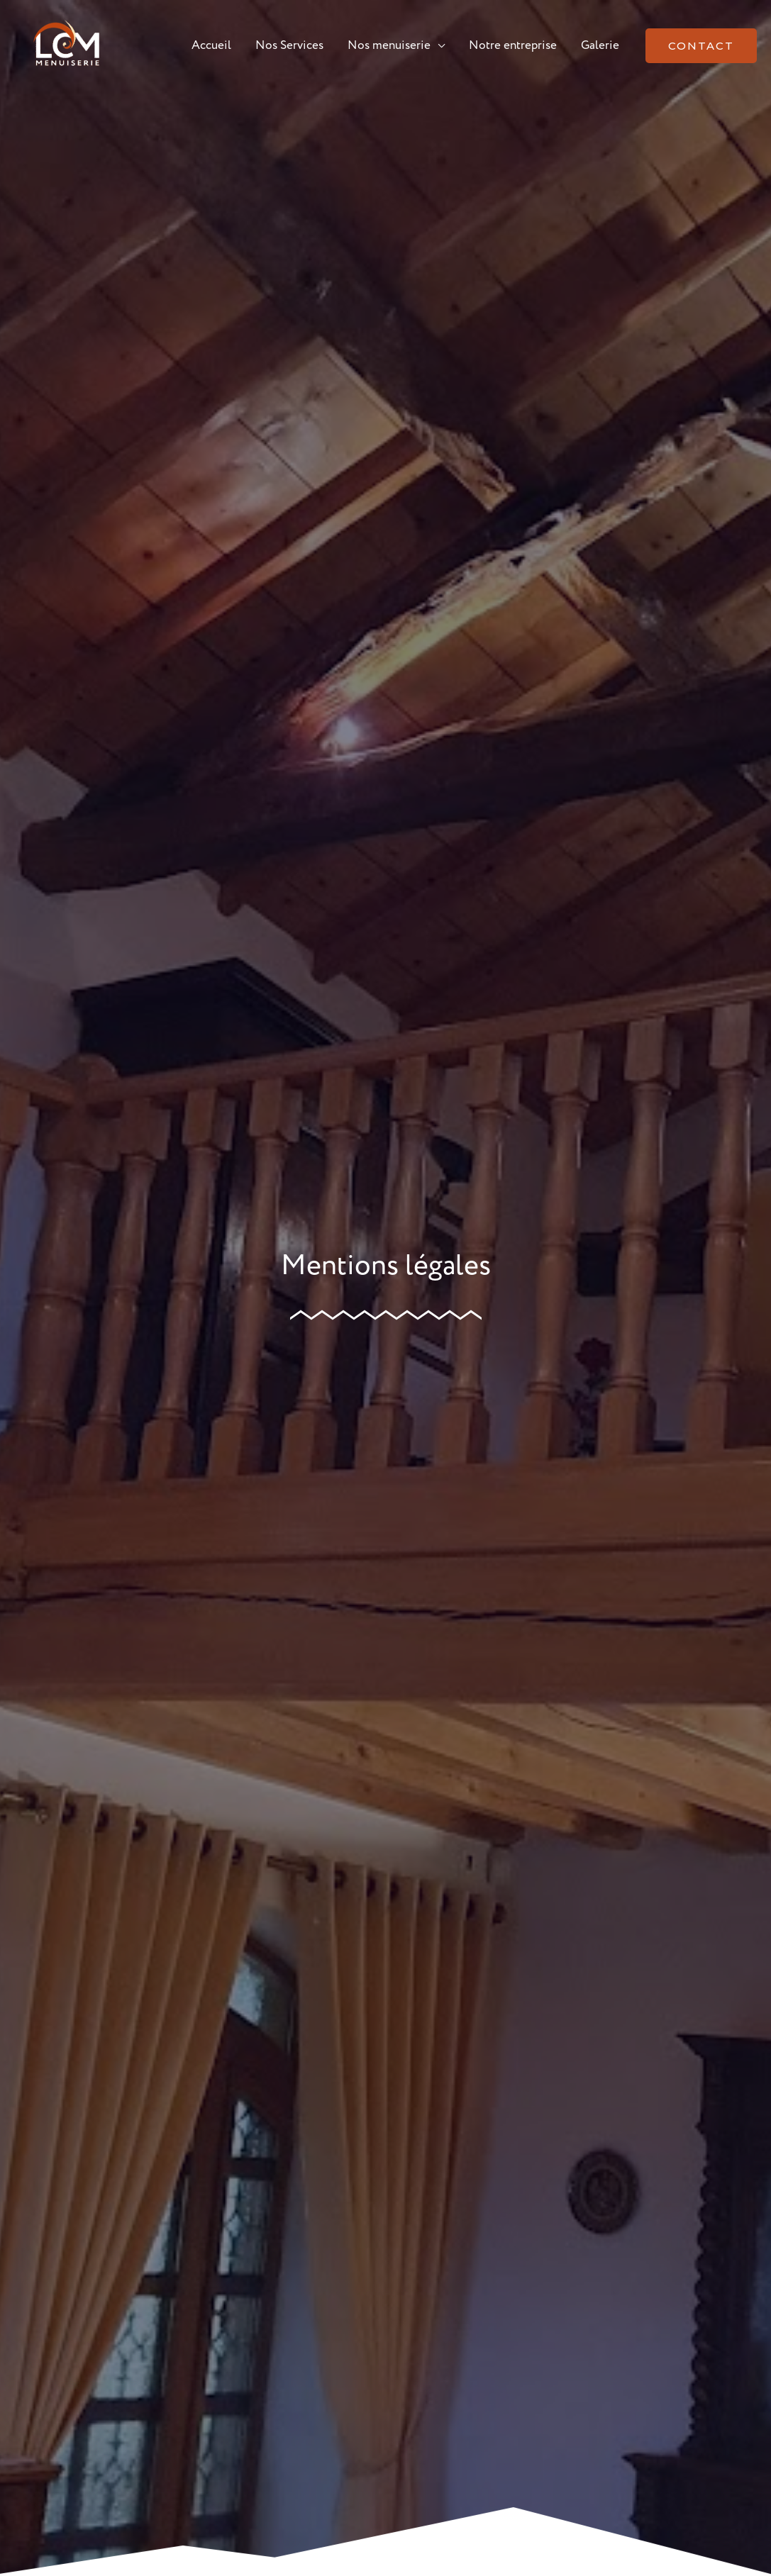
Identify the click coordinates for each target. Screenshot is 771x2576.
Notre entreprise (513, 46)
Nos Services (289, 46)
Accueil (211, 46)
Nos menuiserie (389, 46)
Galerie (600, 46)
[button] (701, 45)
